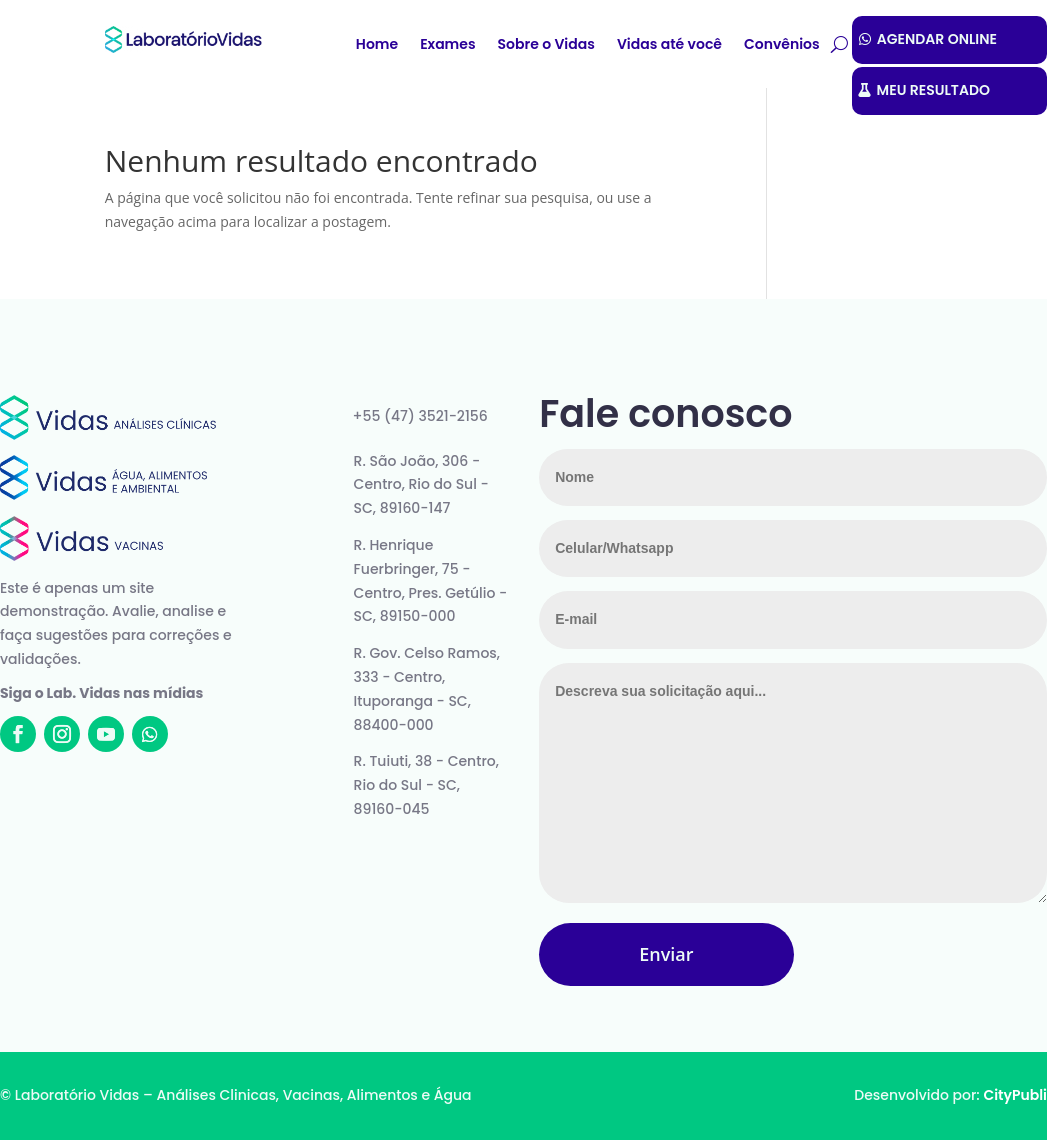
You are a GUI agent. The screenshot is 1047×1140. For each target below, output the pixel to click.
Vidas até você (669, 45)
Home (377, 45)
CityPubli (1015, 1095)
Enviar (666, 954)
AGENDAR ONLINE (937, 39)
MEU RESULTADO (933, 90)
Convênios (782, 45)
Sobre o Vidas (546, 45)
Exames (447, 45)
